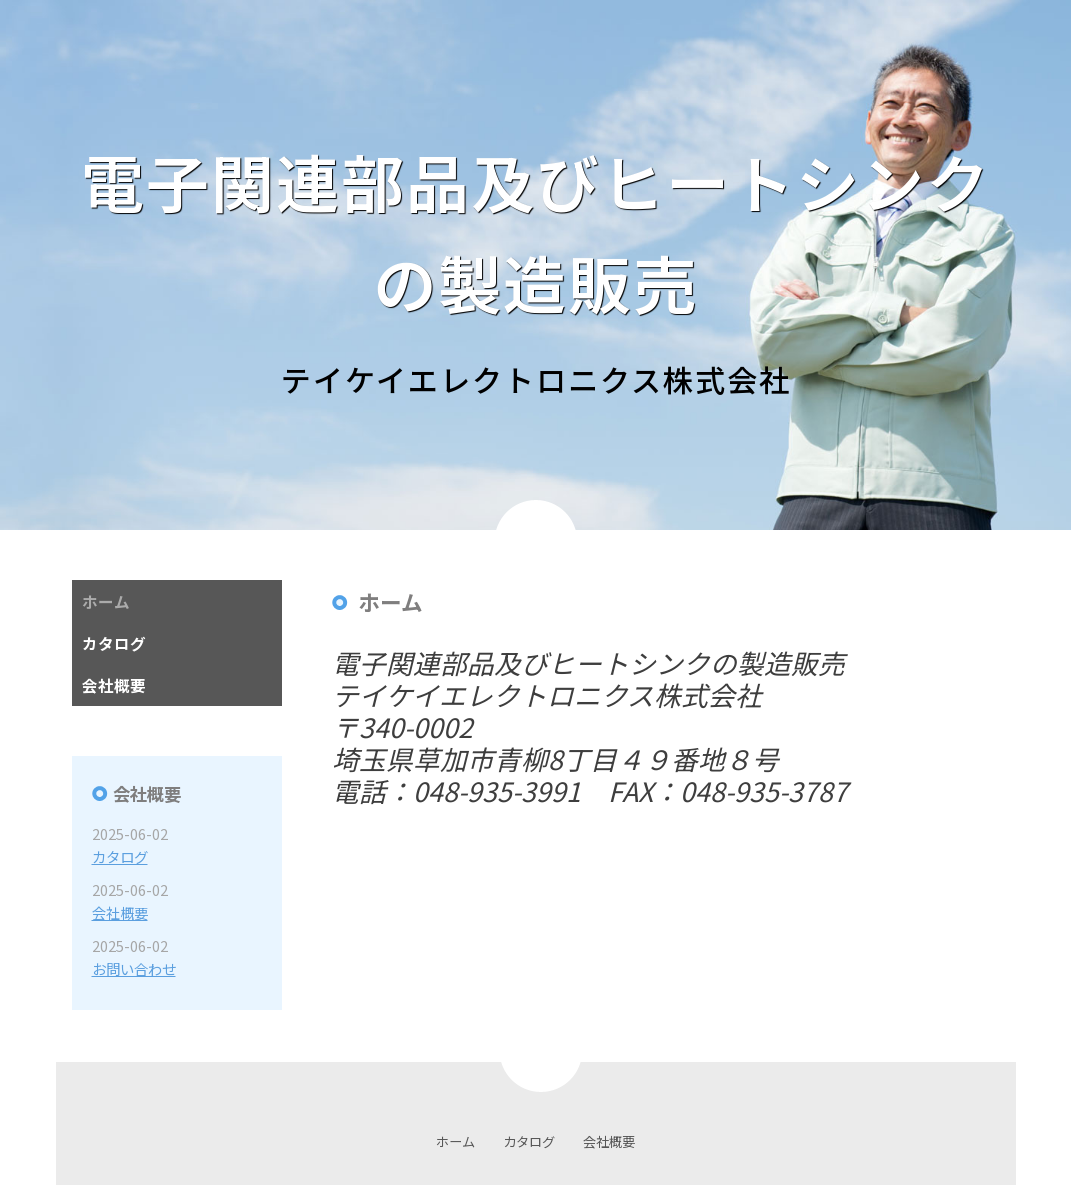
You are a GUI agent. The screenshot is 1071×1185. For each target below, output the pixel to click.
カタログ (120, 856)
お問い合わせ (134, 968)
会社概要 (120, 912)
